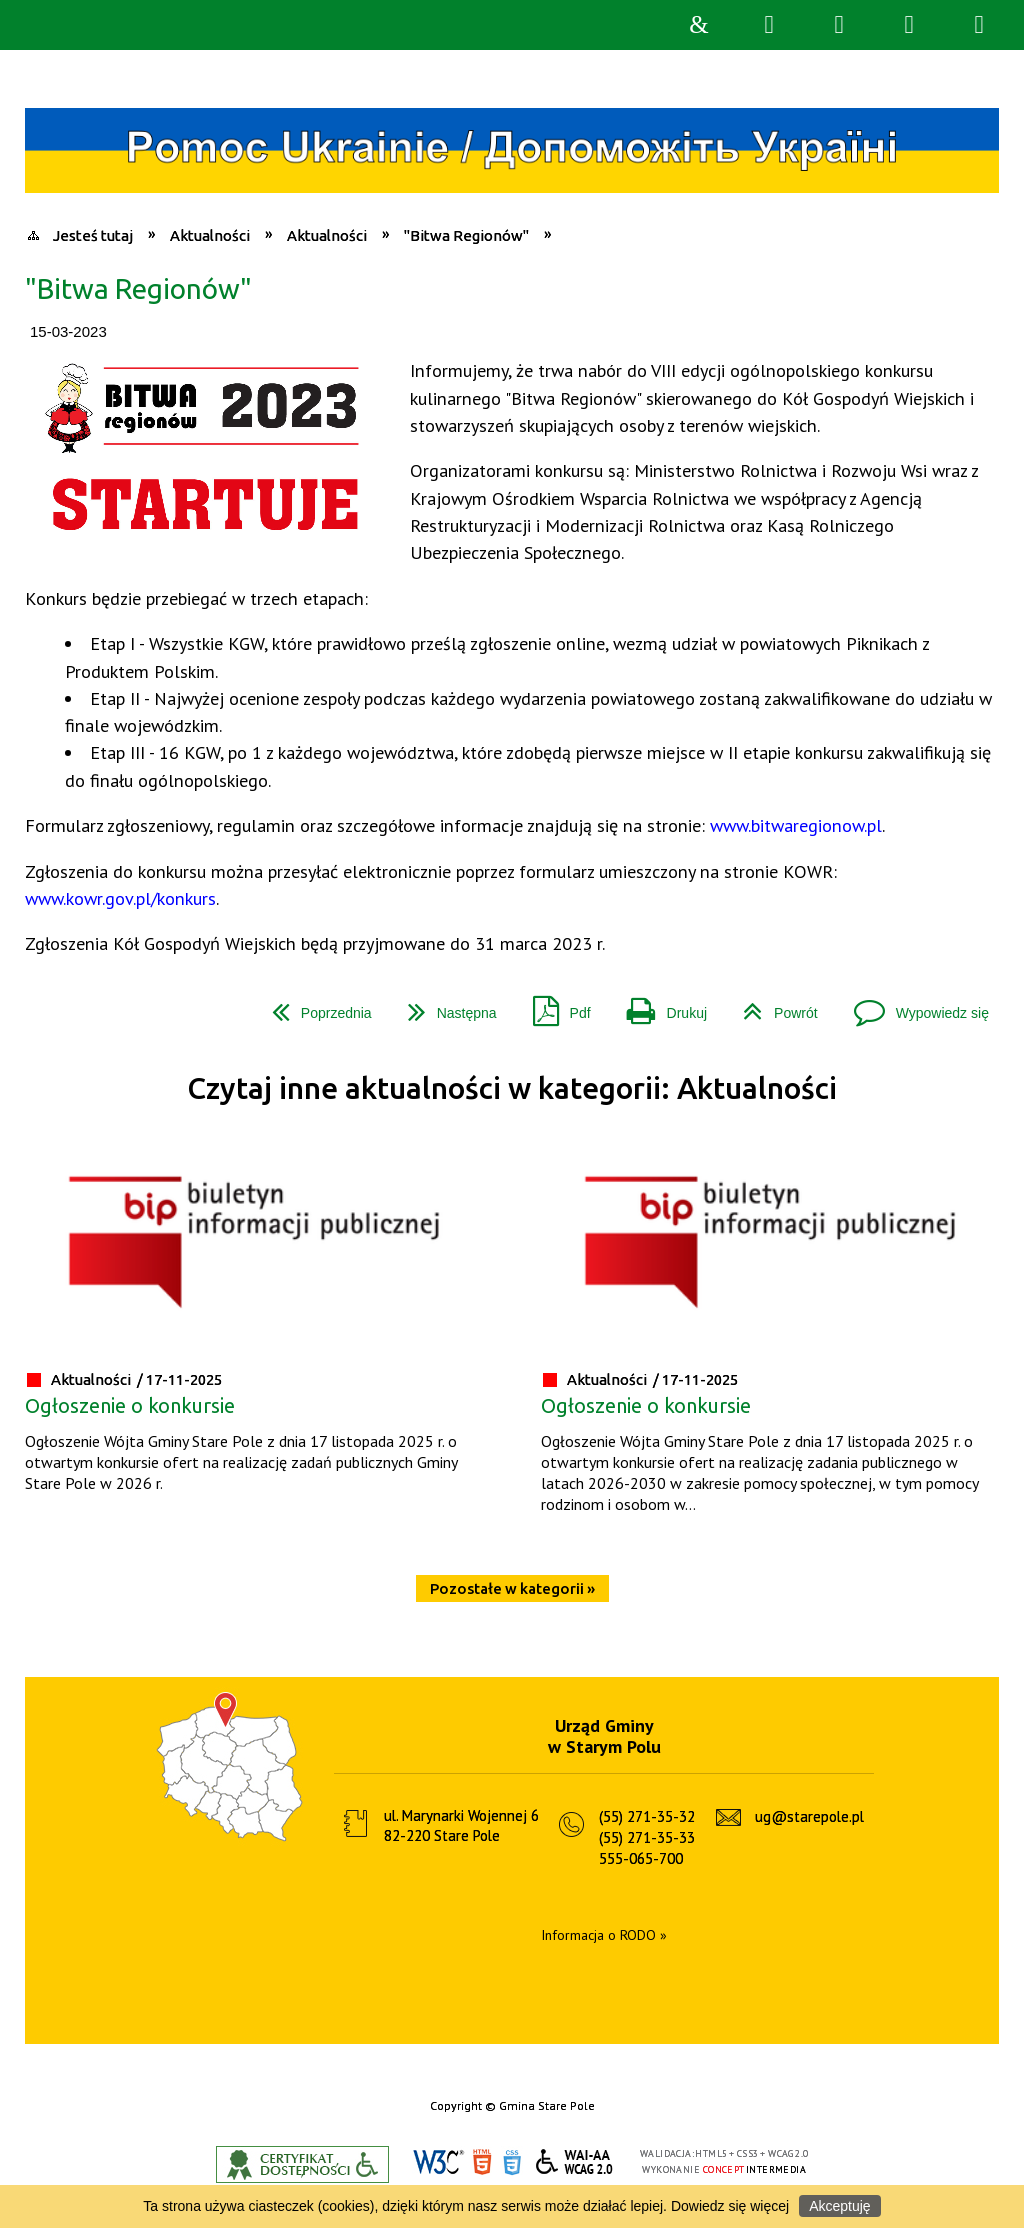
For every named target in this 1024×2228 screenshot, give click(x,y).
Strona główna (699, 25)
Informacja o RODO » (604, 1935)
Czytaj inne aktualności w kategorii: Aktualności (512, 1088)
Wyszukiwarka (769, 25)
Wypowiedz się (913, 1005)
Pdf (554, 1005)
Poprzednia (314, 1005)
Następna (444, 1005)
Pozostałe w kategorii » (512, 1588)
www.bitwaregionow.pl (796, 825)
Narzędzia (839, 25)
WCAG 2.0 (575, 2161)
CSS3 (512, 2162)
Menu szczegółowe (979, 25)
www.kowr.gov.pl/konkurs (120, 898)
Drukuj (659, 1005)
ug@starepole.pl (809, 1816)
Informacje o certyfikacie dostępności (302, 2164)
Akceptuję (839, 2206)
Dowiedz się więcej (730, 2206)
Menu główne (909, 25)
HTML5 (482, 2162)
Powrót (772, 1005)
